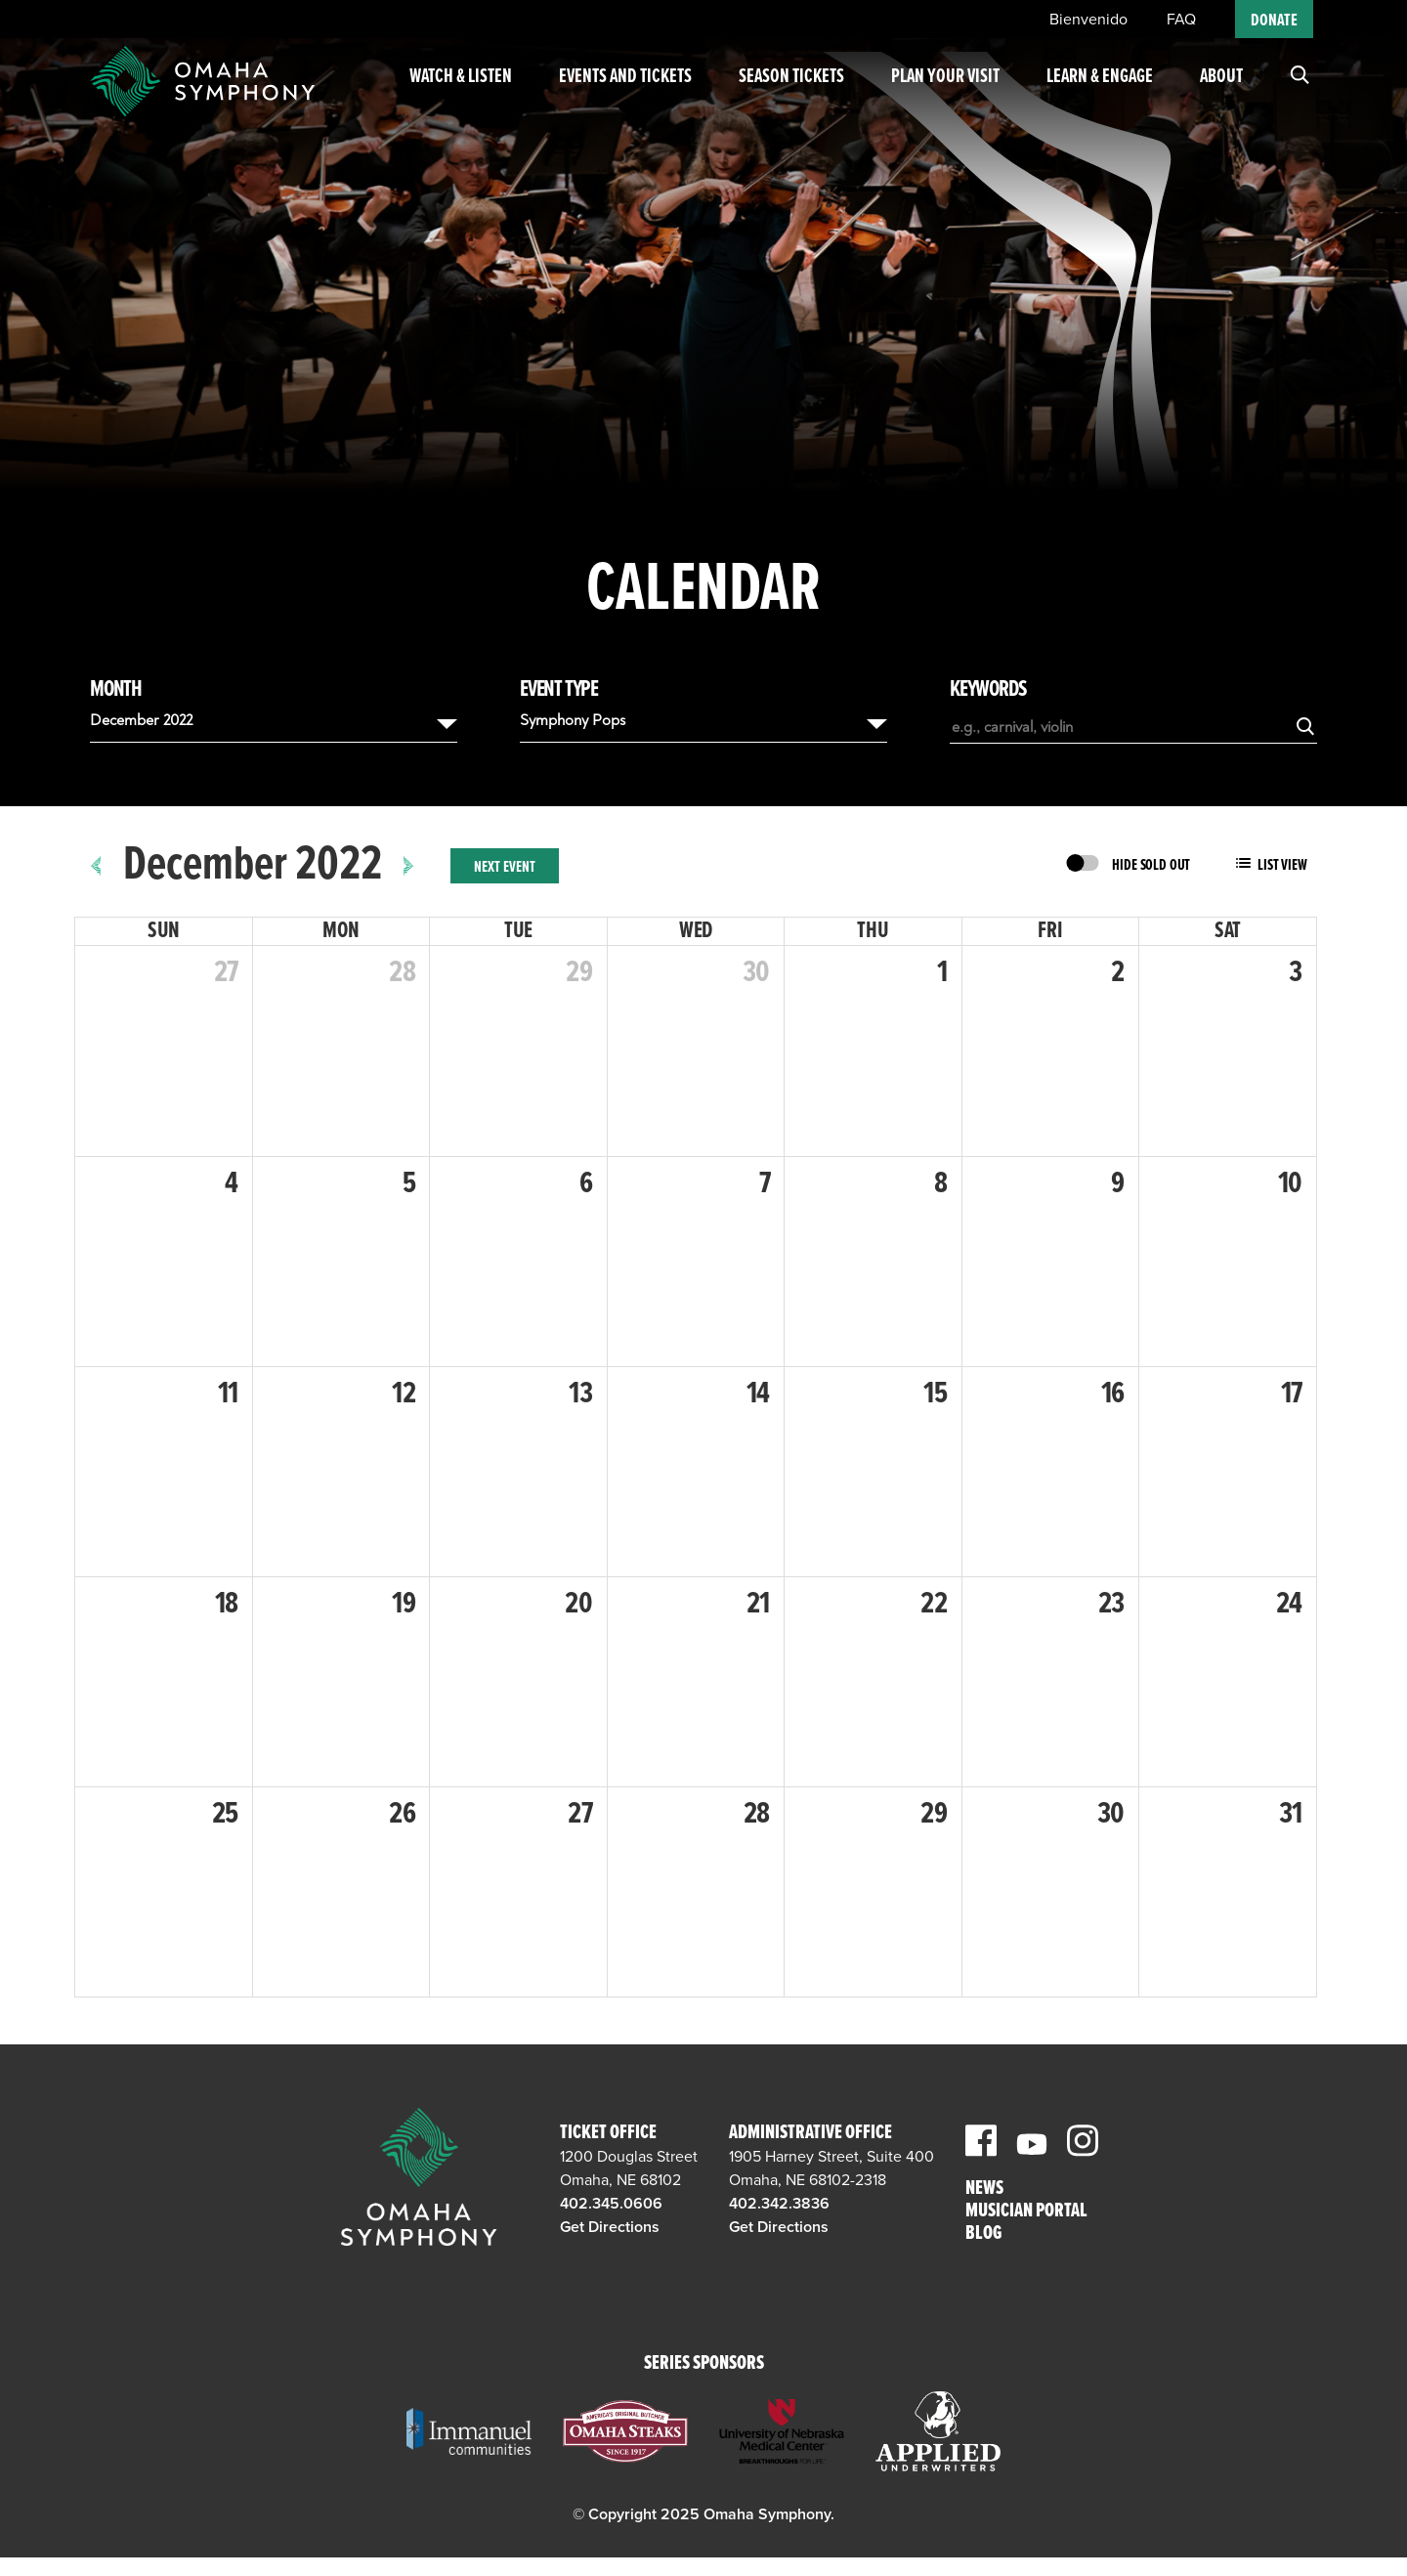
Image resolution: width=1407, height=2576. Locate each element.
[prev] (96, 865)
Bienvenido (1088, 19)
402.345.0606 (611, 2203)
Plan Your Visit (937, 97)
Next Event (504, 867)
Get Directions (610, 2227)
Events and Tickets (617, 97)
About (1221, 86)
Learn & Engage (1077, 97)
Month (116, 690)
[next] (409, 865)
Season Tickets (778, 97)
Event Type (559, 690)
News (984, 2189)
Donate (1274, 21)
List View (1282, 865)
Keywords (988, 690)
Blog (983, 2234)
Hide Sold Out (1151, 865)
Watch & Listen (462, 97)
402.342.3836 (779, 2203)
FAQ (1181, 19)
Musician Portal (1026, 2212)
